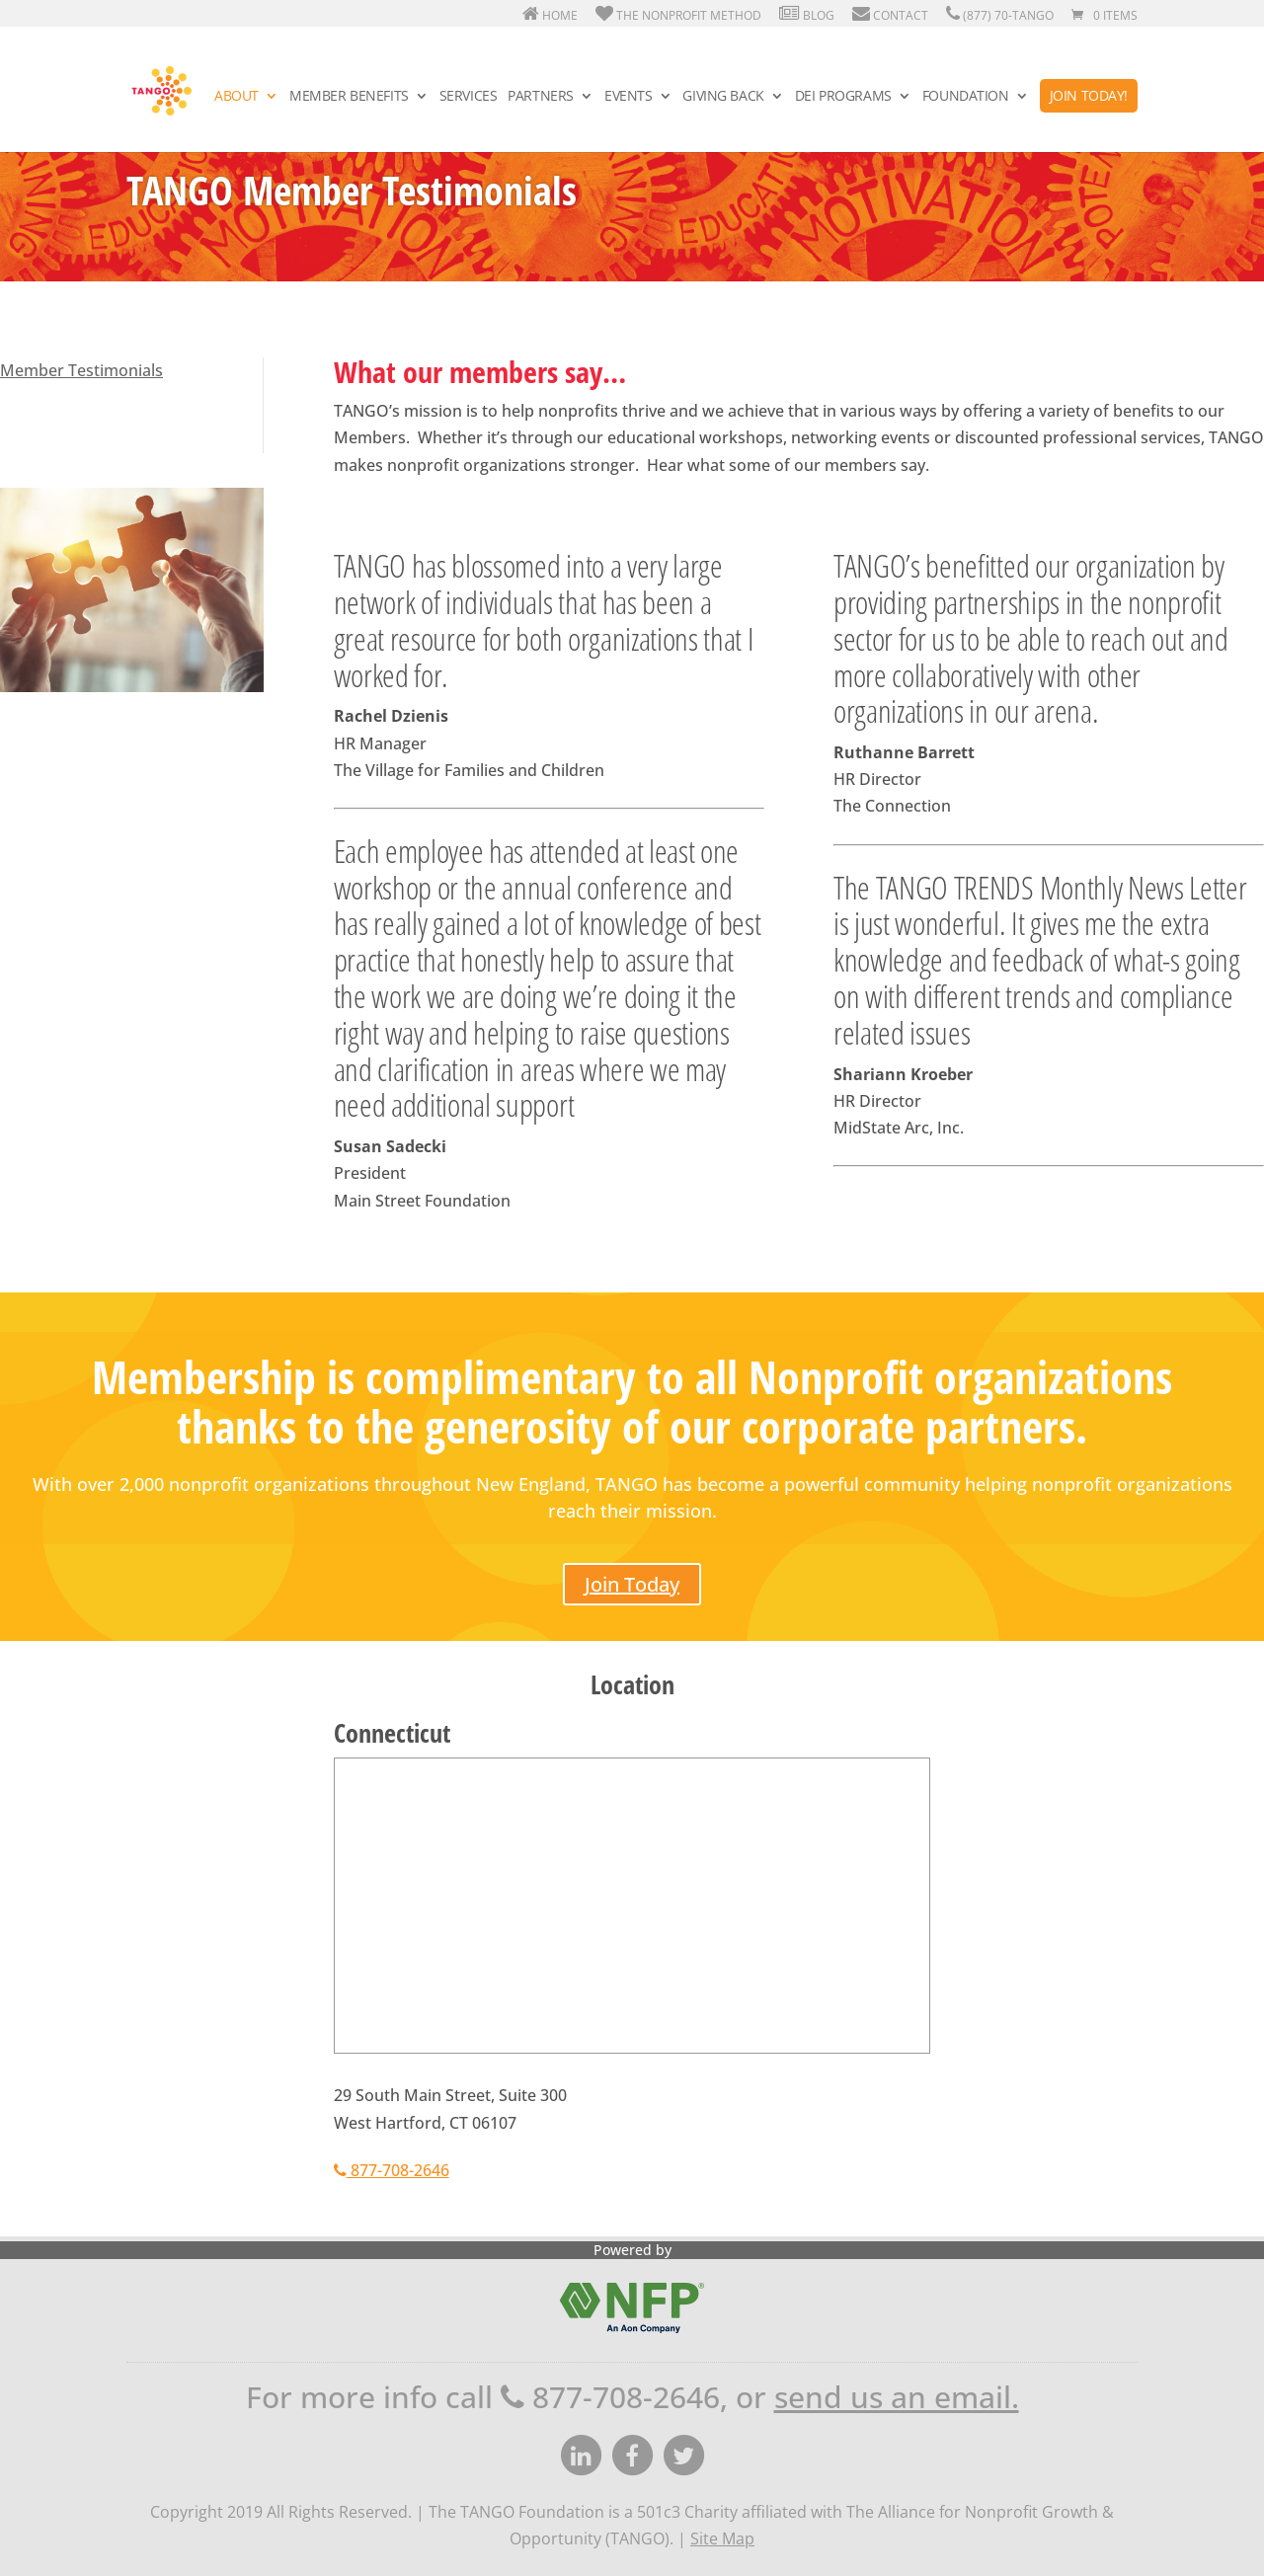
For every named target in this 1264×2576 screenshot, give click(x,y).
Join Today (632, 1584)
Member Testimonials (81, 370)
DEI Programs (843, 97)
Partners (541, 97)
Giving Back (722, 97)
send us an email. (896, 2397)
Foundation (965, 97)
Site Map (722, 2538)
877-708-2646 (391, 2170)
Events (628, 97)
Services (468, 97)
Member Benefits (349, 97)
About (236, 97)
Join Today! (1089, 95)
